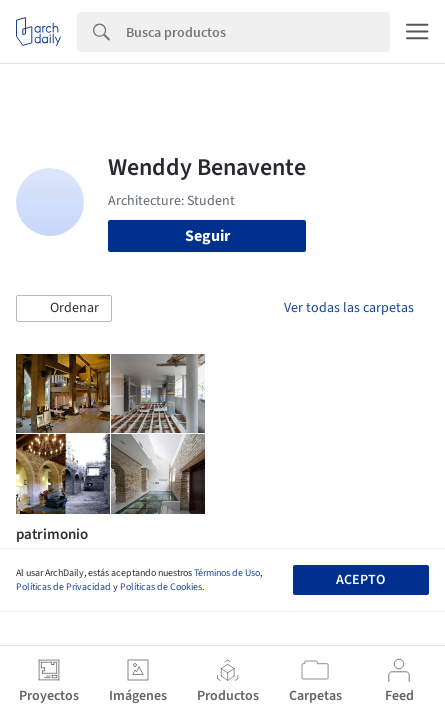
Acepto (360, 580)
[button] (64, 309)
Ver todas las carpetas (349, 308)
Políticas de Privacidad (63, 587)
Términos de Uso (227, 573)
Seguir (207, 236)
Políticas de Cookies (161, 587)
